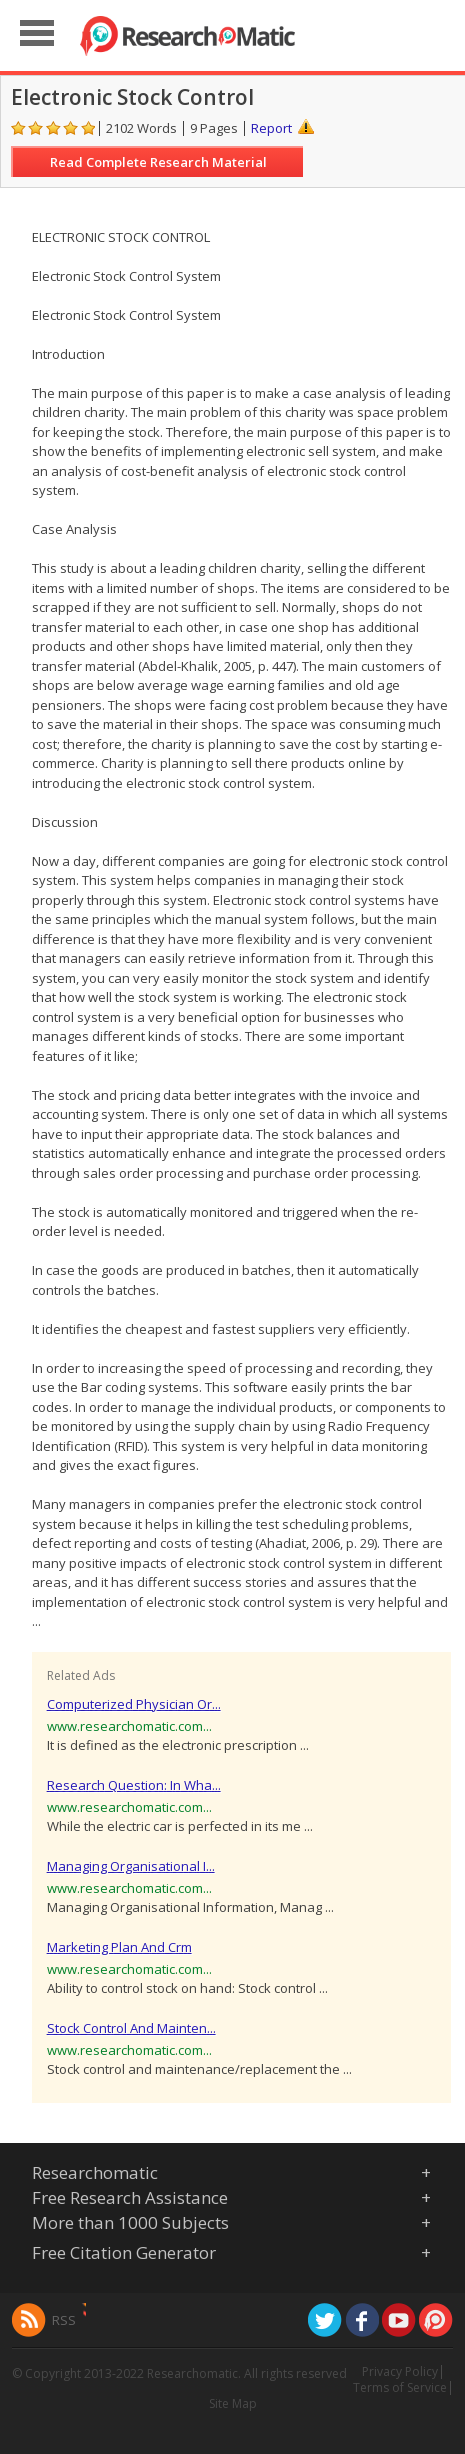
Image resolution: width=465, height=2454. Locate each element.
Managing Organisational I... (131, 1866)
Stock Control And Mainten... (131, 2028)
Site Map (233, 2403)
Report (271, 128)
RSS (64, 2320)
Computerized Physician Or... (134, 1704)
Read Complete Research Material (158, 162)
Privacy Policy (400, 2371)
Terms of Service (400, 2387)
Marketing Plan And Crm (119, 1947)
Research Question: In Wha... (134, 1785)
